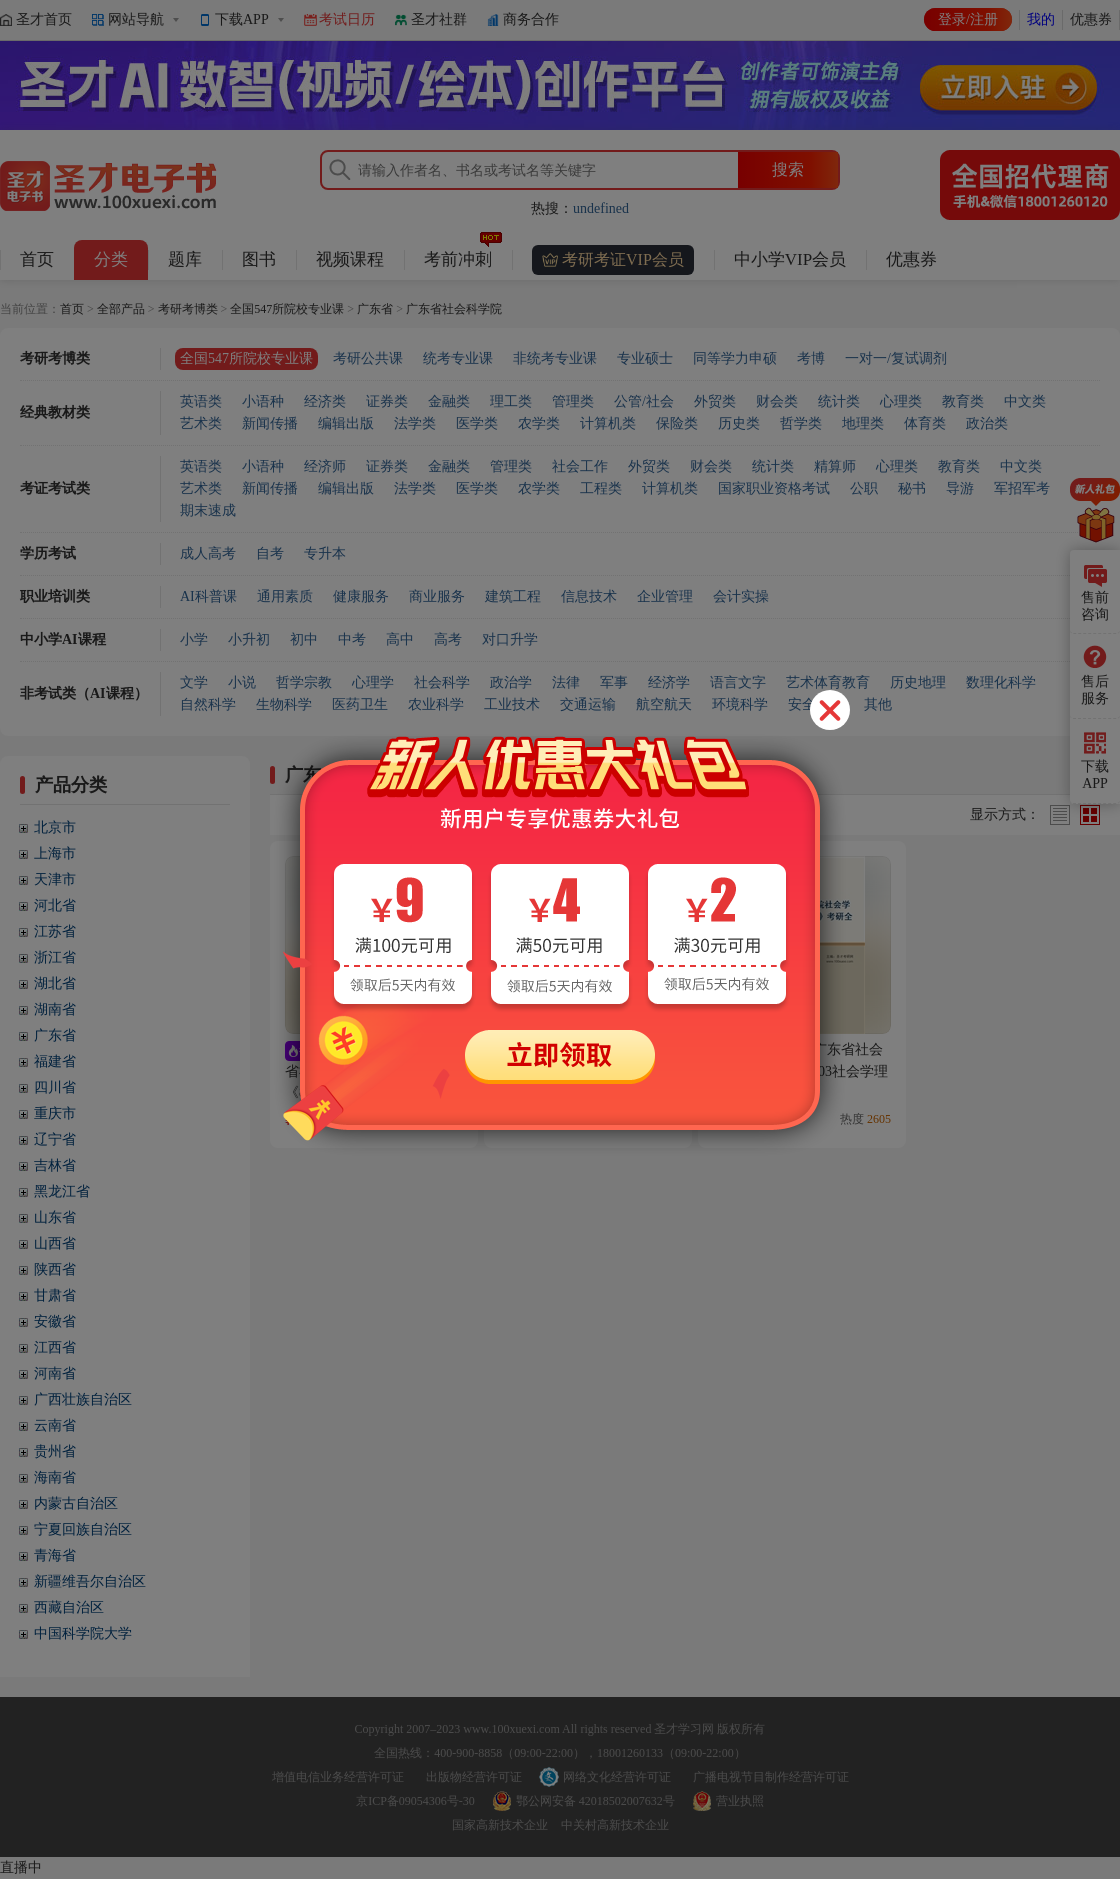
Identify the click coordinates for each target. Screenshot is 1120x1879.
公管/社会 (644, 401)
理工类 (511, 401)
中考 (352, 639)
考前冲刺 (463, 254)
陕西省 (55, 1269)
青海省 (55, 1555)
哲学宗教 (304, 682)
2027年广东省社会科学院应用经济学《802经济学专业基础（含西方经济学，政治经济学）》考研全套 (372, 1092)
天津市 (55, 879)
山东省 (55, 1217)
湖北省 (55, 983)
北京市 (55, 827)
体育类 (925, 423)
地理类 (863, 423)
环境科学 (740, 704)
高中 (400, 639)
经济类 (325, 401)
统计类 (839, 401)
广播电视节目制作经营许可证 (771, 1777)
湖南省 (55, 1009)
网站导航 (136, 19)
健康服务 (361, 596)
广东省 (375, 309)
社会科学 (442, 682)
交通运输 (588, 704)
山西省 (55, 1243)
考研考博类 (188, 309)
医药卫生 (360, 704)
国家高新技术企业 (500, 1825)
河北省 (55, 905)
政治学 (511, 682)
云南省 (55, 1425)
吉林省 (55, 1165)
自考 (270, 553)
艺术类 (201, 423)
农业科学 (436, 704)
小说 (242, 682)
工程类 (601, 488)
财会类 (777, 401)
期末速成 (208, 510)
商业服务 (437, 596)
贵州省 (55, 1451)
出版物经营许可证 (474, 1777)
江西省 (55, 1347)
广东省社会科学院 (454, 309)
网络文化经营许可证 (617, 1777)
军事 (614, 682)
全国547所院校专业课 (287, 309)
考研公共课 (368, 358)
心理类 (901, 401)
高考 (448, 639)
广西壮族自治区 (83, 1399)
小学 (194, 639)
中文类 (1025, 401)
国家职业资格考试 (774, 488)
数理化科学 (1001, 682)
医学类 (477, 423)
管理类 (573, 401)
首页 (37, 259)
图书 (259, 259)
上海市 (55, 853)
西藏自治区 (69, 1607)
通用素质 (285, 596)
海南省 (55, 1477)
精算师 (835, 466)
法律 (566, 682)
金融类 (449, 401)
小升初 (249, 639)
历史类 (739, 423)
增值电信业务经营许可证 (338, 1777)
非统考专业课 (555, 358)
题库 (185, 259)
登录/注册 (968, 19)
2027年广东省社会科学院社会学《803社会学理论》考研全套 (800, 1071)
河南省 (55, 1373)
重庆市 (55, 1113)
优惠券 (1091, 19)
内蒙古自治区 (76, 1503)
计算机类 (608, 423)
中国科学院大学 (83, 1633)
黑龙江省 (62, 1191)
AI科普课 (208, 596)
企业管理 (665, 596)
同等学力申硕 (735, 358)
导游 (960, 488)
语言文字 (738, 682)
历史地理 (918, 682)
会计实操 (741, 596)
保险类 (677, 423)
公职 (864, 488)
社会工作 (580, 466)
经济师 (325, 466)
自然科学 (208, 704)
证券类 (387, 401)
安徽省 (55, 1321)
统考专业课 (458, 358)
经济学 (669, 682)
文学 (194, 682)
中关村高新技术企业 (615, 1825)
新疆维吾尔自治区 (90, 1581)
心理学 (373, 682)
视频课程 (350, 259)
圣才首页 (44, 19)
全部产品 (121, 309)
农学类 (539, 423)
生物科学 (284, 704)
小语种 (263, 401)
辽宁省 (55, 1139)
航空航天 (664, 704)
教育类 (963, 401)
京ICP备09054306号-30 (415, 1801)
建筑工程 (513, 596)
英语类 (201, 401)
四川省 (55, 1087)
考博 (811, 358)
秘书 (912, 488)
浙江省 (55, 957)
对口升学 (510, 639)
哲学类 (801, 423)
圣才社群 (439, 19)
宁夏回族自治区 (83, 1529)
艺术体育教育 (828, 682)
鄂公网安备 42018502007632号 (595, 1801)
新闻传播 (270, 423)
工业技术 (512, 704)
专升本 (325, 553)
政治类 (987, 423)
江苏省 (55, 931)
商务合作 (531, 19)
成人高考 (208, 553)
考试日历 (347, 19)
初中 (304, 639)
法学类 (415, 423)
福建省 (55, 1061)
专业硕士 (645, 358)
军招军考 (1022, 488)
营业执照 (740, 1801)
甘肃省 (55, 1295)
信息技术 (589, 596)
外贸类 (715, 401)
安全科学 (816, 704)
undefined (601, 208)
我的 (1041, 19)
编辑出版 (346, 423)
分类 (111, 259)
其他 (878, 704)
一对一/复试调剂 (896, 358)
